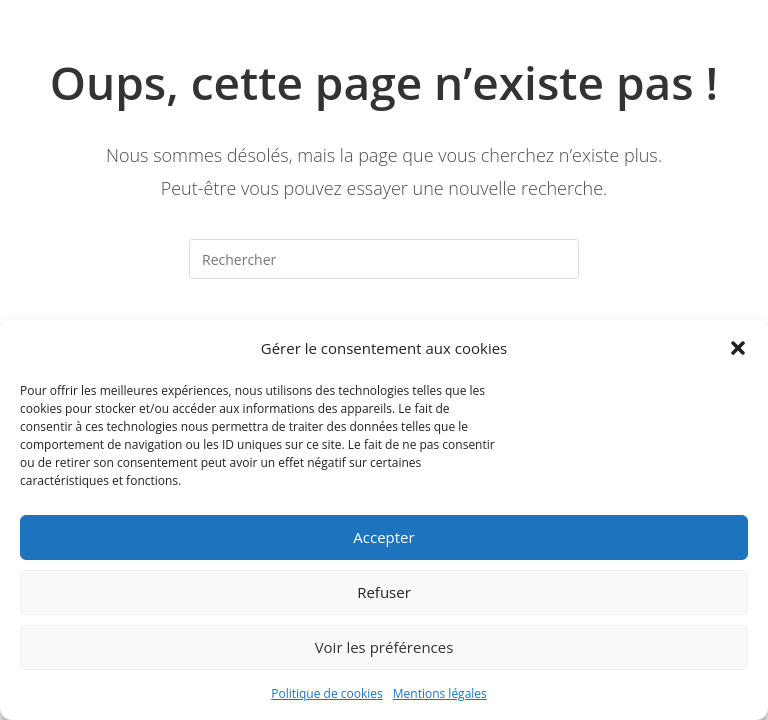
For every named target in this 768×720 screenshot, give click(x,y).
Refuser (384, 592)
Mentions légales (440, 693)
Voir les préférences (384, 647)
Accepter (383, 537)
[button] (738, 348)
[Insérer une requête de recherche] (384, 259)
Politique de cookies (327, 693)
